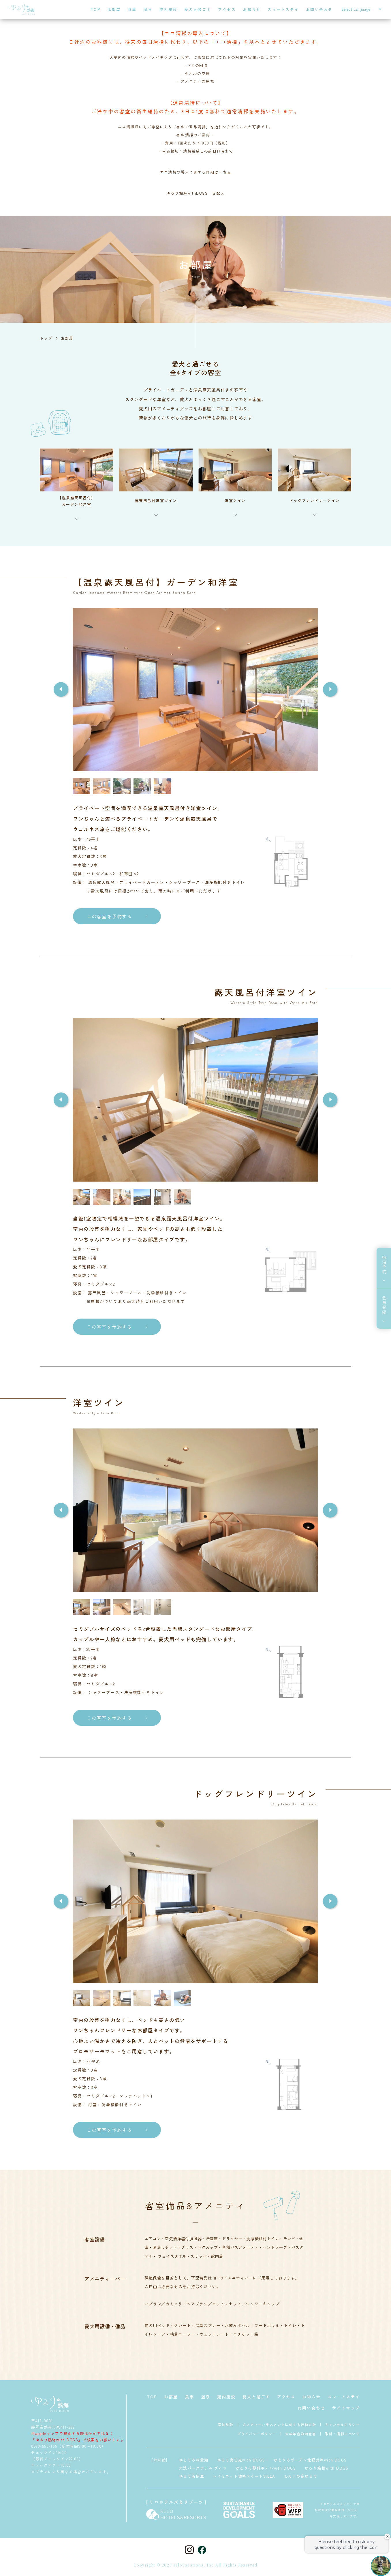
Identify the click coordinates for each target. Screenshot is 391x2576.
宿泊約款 (226, 2424)
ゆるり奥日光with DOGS (241, 2460)
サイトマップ (346, 2408)
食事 (132, 9)
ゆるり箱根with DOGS (327, 2468)
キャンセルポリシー (342, 2424)
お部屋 (114, 9)
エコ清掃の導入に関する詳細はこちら (195, 172)
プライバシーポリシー (256, 2433)
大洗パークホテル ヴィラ (203, 2468)
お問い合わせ (319, 9)
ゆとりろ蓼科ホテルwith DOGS (266, 2468)
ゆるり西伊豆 (191, 2476)
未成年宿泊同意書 (300, 2433)
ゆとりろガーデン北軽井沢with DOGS (310, 2460)
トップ (46, 338)
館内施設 (168, 9)
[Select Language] (361, 9)
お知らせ (252, 9)
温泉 (148, 9)
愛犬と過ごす (197, 9)
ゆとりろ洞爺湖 (193, 2460)
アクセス (227, 9)
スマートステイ (283, 9)
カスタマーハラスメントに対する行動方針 (279, 2424)
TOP (96, 9)
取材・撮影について (342, 2433)
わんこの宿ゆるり (300, 2476)
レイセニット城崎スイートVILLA (244, 2476)
